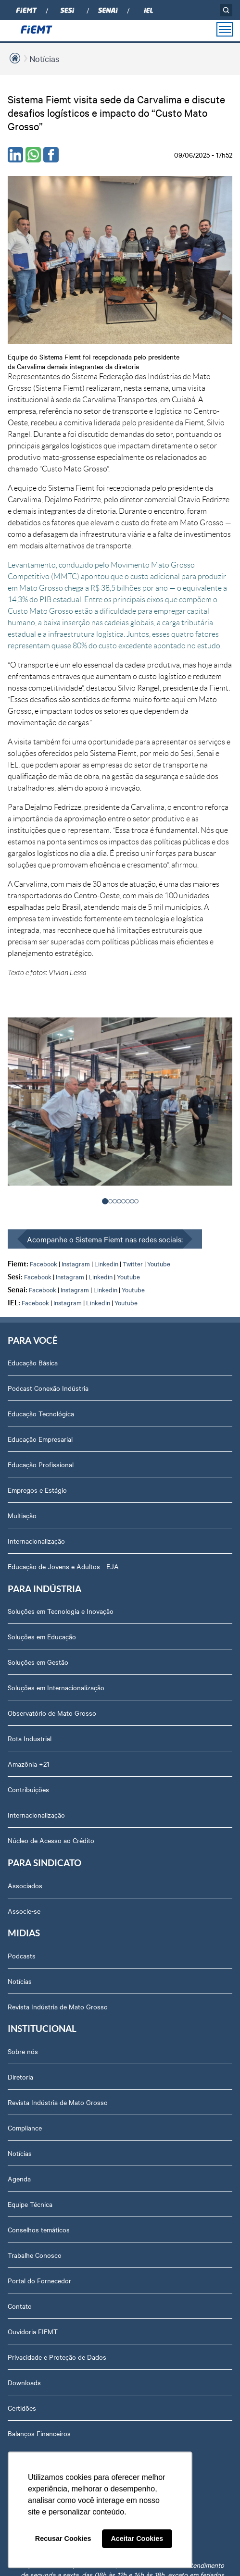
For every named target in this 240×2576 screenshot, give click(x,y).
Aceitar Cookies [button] (137, 2538)
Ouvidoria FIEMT (33, 2331)
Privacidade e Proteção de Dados (57, 2357)
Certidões (22, 2408)
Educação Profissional (41, 1464)
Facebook (43, 1263)
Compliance (25, 2127)
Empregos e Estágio (37, 1490)
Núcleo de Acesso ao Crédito (51, 1840)
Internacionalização (36, 1541)
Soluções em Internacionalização (56, 1687)
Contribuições (28, 1789)
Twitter (133, 1263)
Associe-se (24, 1911)
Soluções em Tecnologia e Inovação (61, 1611)
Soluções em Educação (42, 1636)
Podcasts (22, 1955)
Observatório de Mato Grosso (52, 1713)
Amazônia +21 (28, 1764)
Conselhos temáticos (39, 2229)
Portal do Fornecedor (39, 2280)
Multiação (22, 1515)
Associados (25, 1885)
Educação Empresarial (40, 1439)
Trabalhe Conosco (35, 2255)
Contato (20, 2306)
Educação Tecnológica (41, 1413)
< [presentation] (32, 1115)
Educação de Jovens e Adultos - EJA (63, 1566)
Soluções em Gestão (38, 1662)
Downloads (24, 2382)
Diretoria (20, 2076)
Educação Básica (33, 1362)
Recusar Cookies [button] (63, 2538)
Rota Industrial (29, 1738)
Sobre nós (23, 2051)
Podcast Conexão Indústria (48, 1388)
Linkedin (106, 1263)
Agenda (19, 2178)
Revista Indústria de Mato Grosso (58, 2006)
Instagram (76, 1263)
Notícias (44, 58)
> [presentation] (208, 1115)
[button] (105, 1201)
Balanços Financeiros (39, 2433)
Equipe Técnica (30, 2204)
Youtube (158, 1263)
